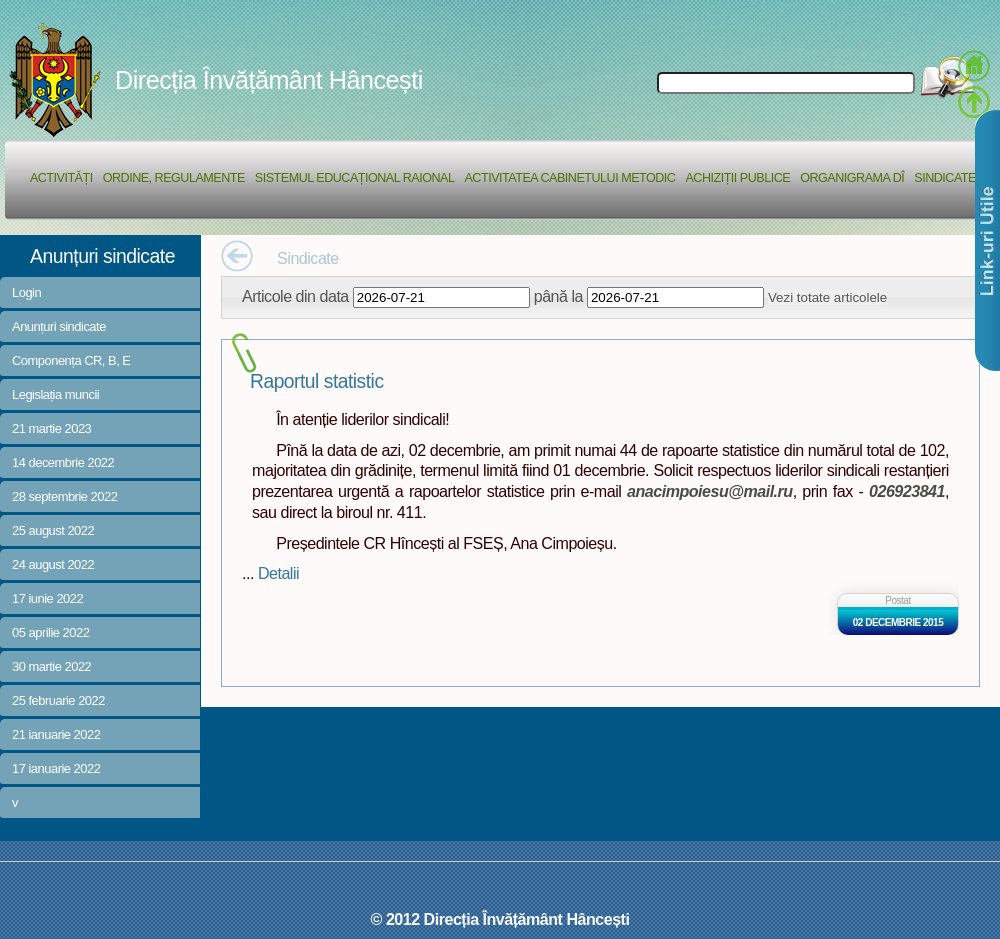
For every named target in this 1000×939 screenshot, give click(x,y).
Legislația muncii (55, 394)
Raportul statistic (317, 381)
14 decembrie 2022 (63, 462)
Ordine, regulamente (174, 178)
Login (26, 292)
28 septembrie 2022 (64, 496)
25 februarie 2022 (58, 700)
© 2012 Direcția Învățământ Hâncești (500, 919)
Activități (61, 178)
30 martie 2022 (51, 666)
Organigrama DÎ (852, 178)
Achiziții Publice (737, 178)
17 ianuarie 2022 (56, 768)
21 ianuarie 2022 (56, 734)
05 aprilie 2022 (50, 632)
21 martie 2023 (51, 428)
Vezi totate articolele (827, 297)
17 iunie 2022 (47, 598)
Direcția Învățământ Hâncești (269, 80)
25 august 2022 (53, 530)
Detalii (278, 573)
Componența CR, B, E (71, 360)
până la (558, 296)
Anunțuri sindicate (59, 326)
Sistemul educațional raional (355, 178)
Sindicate (945, 178)
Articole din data (295, 296)
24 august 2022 (53, 564)
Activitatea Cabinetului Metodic (569, 178)
